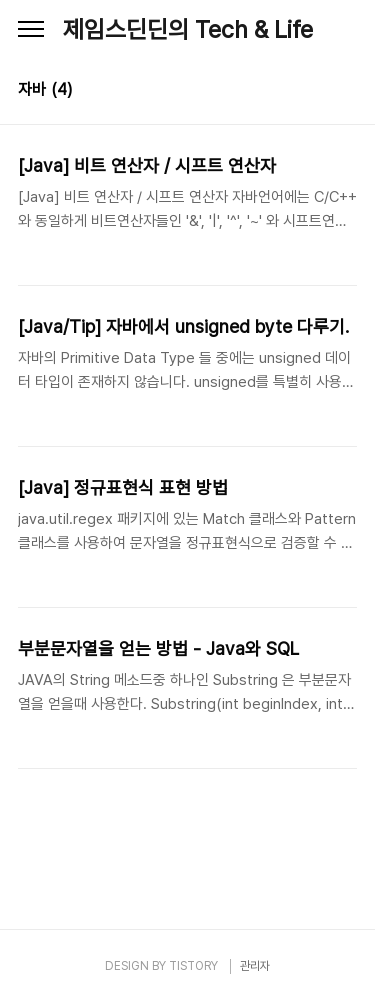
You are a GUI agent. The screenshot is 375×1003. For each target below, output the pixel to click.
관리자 (255, 966)
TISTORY (193, 966)
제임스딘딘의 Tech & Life (188, 29)
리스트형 (345, 92)
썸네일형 (317, 92)
